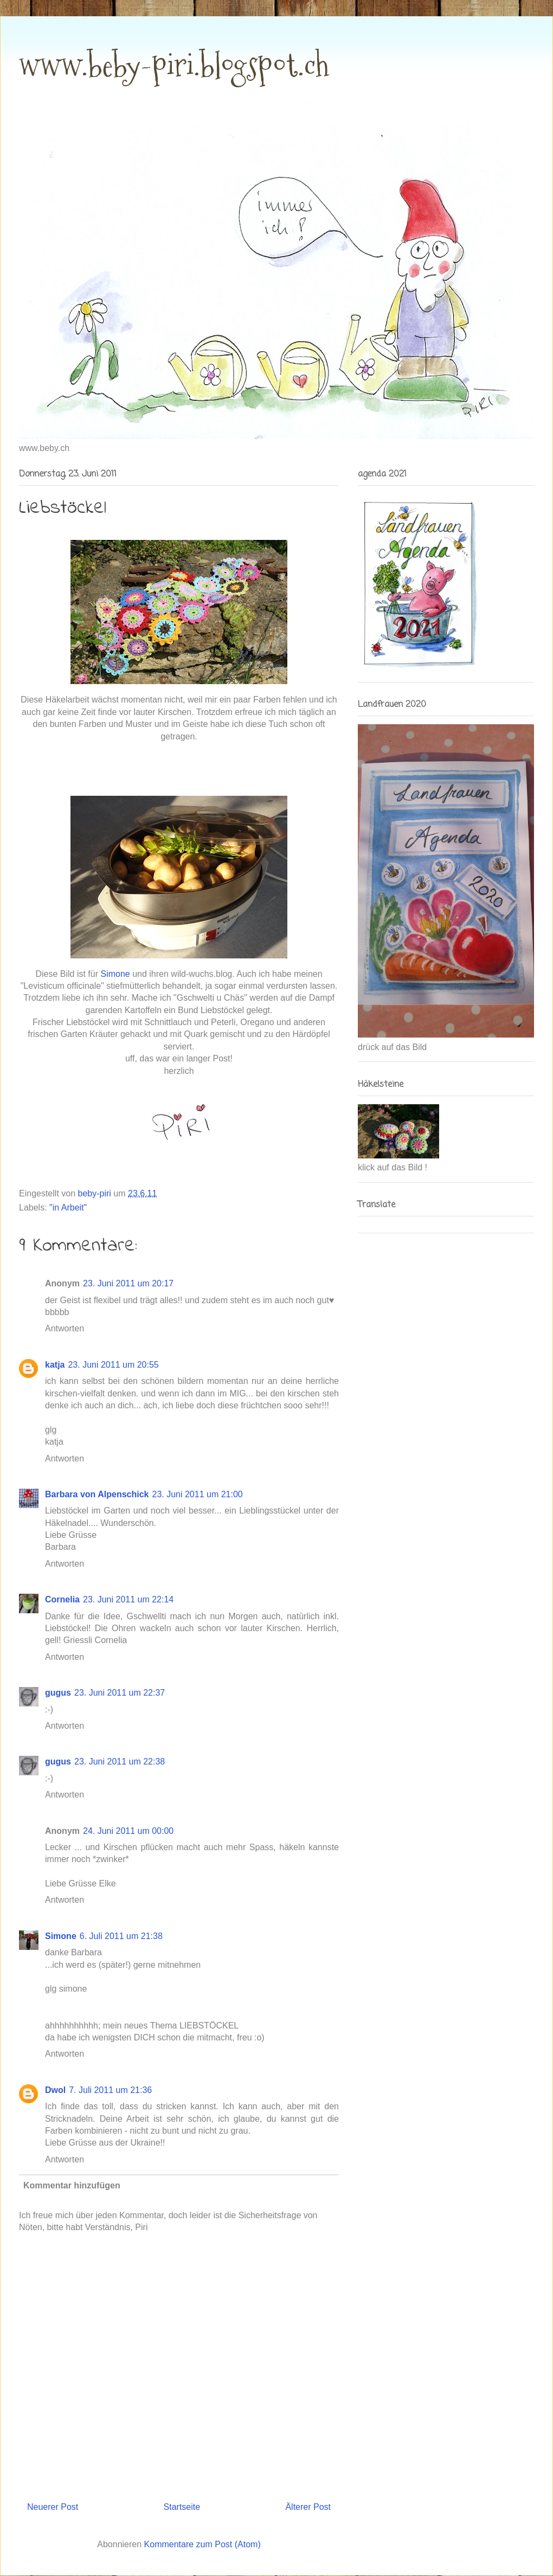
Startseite (182, 2506)
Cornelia (62, 1599)
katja (55, 1364)
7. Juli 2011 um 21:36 (110, 2090)
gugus (58, 1692)
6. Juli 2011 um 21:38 (121, 1936)
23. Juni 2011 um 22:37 (119, 1692)
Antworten (64, 1328)
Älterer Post (308, 2506)
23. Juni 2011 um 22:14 (128, 1599)
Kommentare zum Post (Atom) (202, 2544)
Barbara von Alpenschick (97, 1494)
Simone (60, 1936)
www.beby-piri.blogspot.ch (174, 65)
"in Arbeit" (68, 1207)
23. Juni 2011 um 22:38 (119, 1761)
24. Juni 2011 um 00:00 (128, 1831)
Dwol (55, 2090)
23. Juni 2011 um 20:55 (113, 1364)
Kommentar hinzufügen (71, 2185)
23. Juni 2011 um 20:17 (128, 1283)
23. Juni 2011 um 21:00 (197, 1494)
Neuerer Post (52, 2506)
